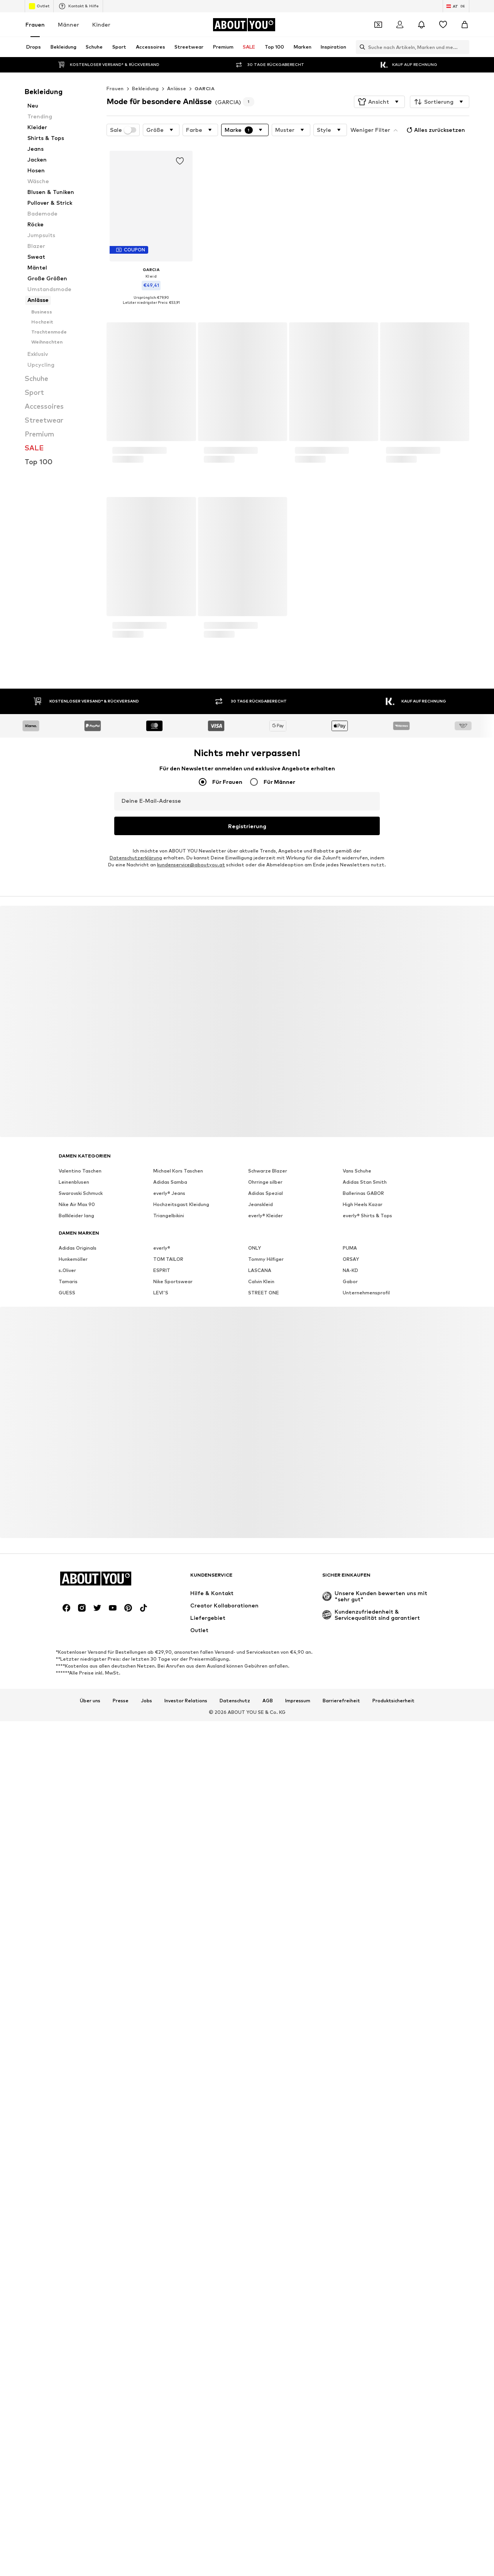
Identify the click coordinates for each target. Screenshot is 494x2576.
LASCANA (259, 2144)
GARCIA (205, 88)
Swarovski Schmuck (81, 2067)
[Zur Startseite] (244, 24)
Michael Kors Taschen (178, 2044)
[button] (379, 102)
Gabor (350, 2155)
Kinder (101, 24)
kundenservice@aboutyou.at (191, 1738)
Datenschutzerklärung (136, 1731)
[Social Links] (66, 2481)
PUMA (350, 2121)
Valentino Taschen (80, 2044)
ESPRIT (161, 2144)
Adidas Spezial (265, 2067)
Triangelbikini (168, 2089)
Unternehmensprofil (366, 2166)
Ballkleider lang (76, 2089)
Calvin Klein (261, 2155)
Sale (123, 130)
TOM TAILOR (168, 2133)
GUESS (67, 2166)
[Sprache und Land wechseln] (456, 6)
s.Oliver (67, 2144)
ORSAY (351, 2133)
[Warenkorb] (464, 24)
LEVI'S (160, 2166)
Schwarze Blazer (267, 2044)
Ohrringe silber (265, 2056)
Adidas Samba (170, 2056)
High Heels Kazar (362, 2078)
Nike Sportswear (173, 2155)
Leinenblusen (74, 2056)
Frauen (35, 24)
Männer (68, 24)
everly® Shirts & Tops (367, 2089)
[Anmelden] (399, 24)
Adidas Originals (77, 2121)
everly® (161, 2121)
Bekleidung (145, 88)
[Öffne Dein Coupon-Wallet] (378, 24)
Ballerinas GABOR (363, 2067)
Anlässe (176, 88)
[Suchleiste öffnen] (360, 47)
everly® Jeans (169, 2067)
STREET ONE (263, 2166)
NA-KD (350, 2144)
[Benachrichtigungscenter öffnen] (421, 24)
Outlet (39, 6)
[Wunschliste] (443, 24)
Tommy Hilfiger (266, 2133)
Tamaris (68, 2155)
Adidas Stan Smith (365, 2056)
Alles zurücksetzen (435, 130)
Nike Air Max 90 (77, 2078)
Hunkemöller (73, 2133)
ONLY (254, 2121)
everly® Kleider (265, 2089)
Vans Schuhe (357, 2044)
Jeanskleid (260, 2078)
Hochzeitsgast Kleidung (181, 2078)
